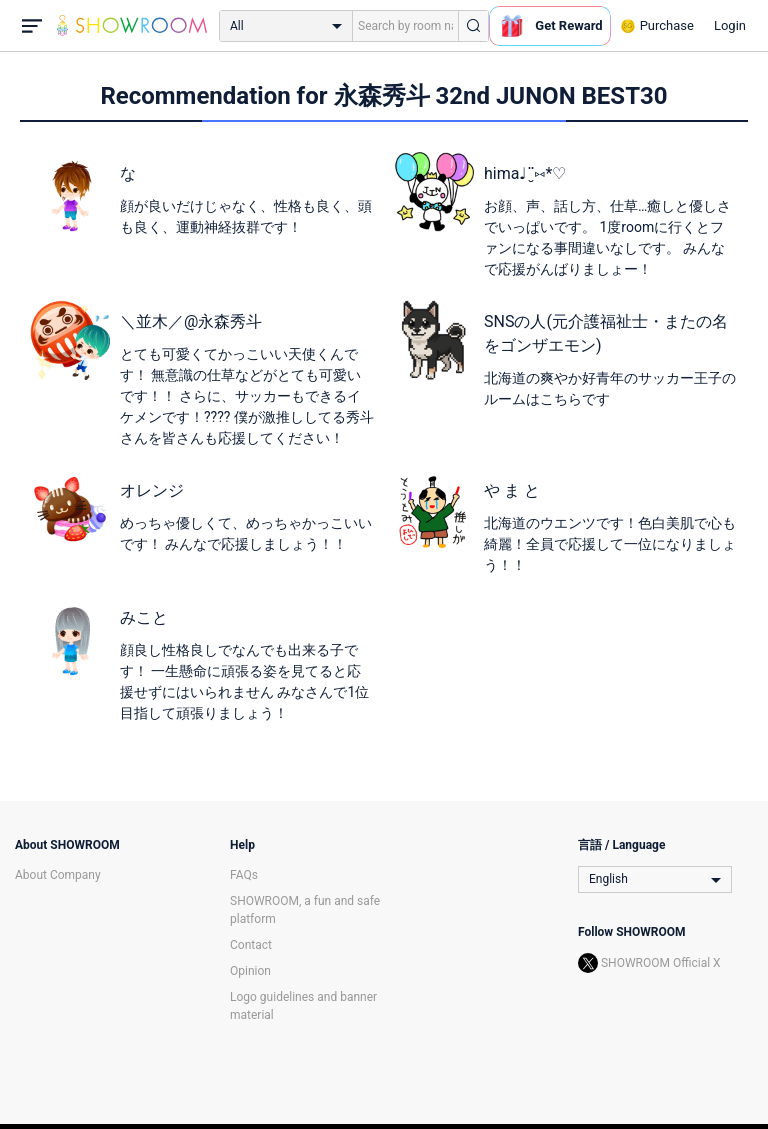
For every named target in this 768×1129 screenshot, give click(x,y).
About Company (58, 875)
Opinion (250, 971)
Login (730, 25)
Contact (251, 945)
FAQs (244, 875)
